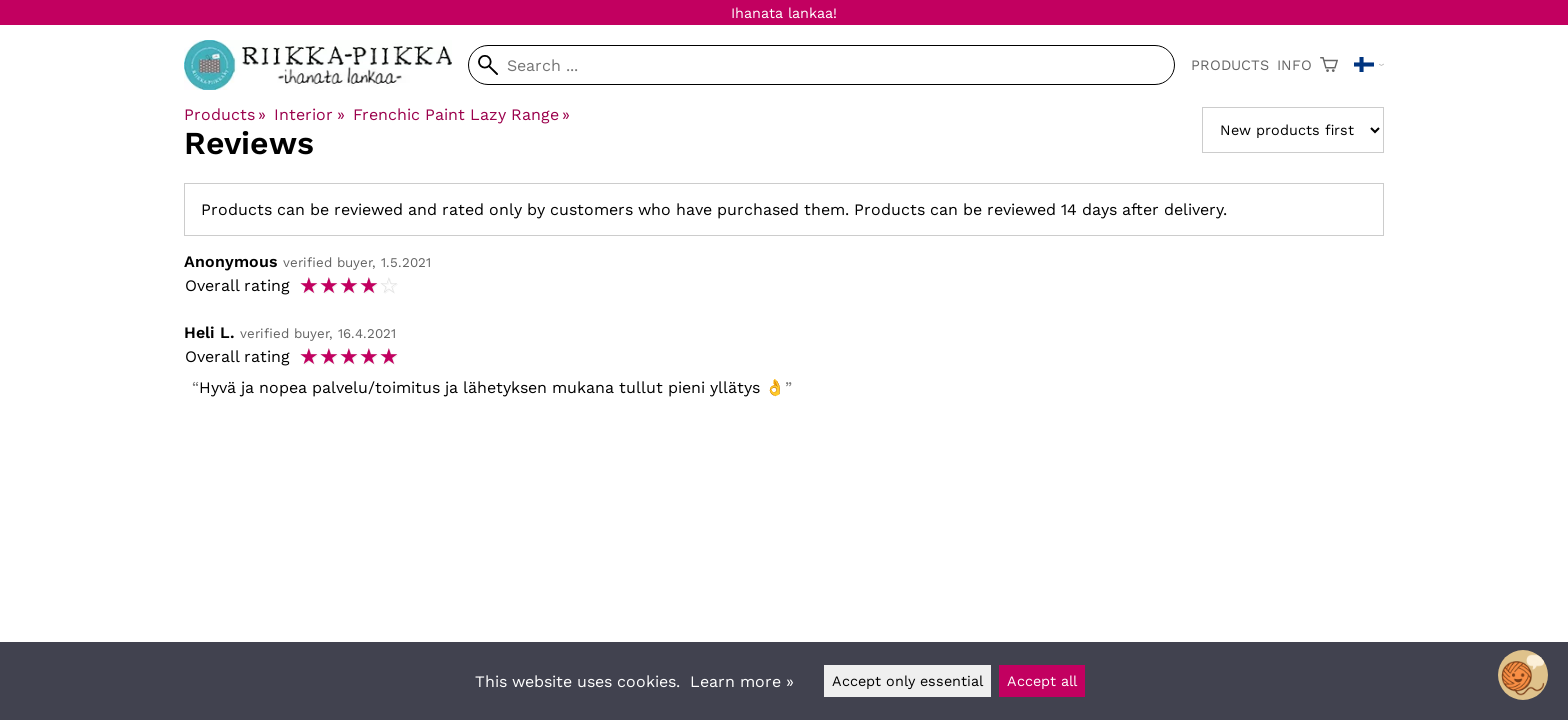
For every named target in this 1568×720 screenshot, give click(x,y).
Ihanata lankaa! (784, 13)
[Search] (821, 65)
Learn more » (742, 681)
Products (1230, 65)
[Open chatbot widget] (1523, 675)
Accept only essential (907, 681)
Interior (309, 114)
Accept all (1042, 681)
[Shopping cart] (1329, 65)
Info (1294, 65)
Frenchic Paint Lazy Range (461, 114)
